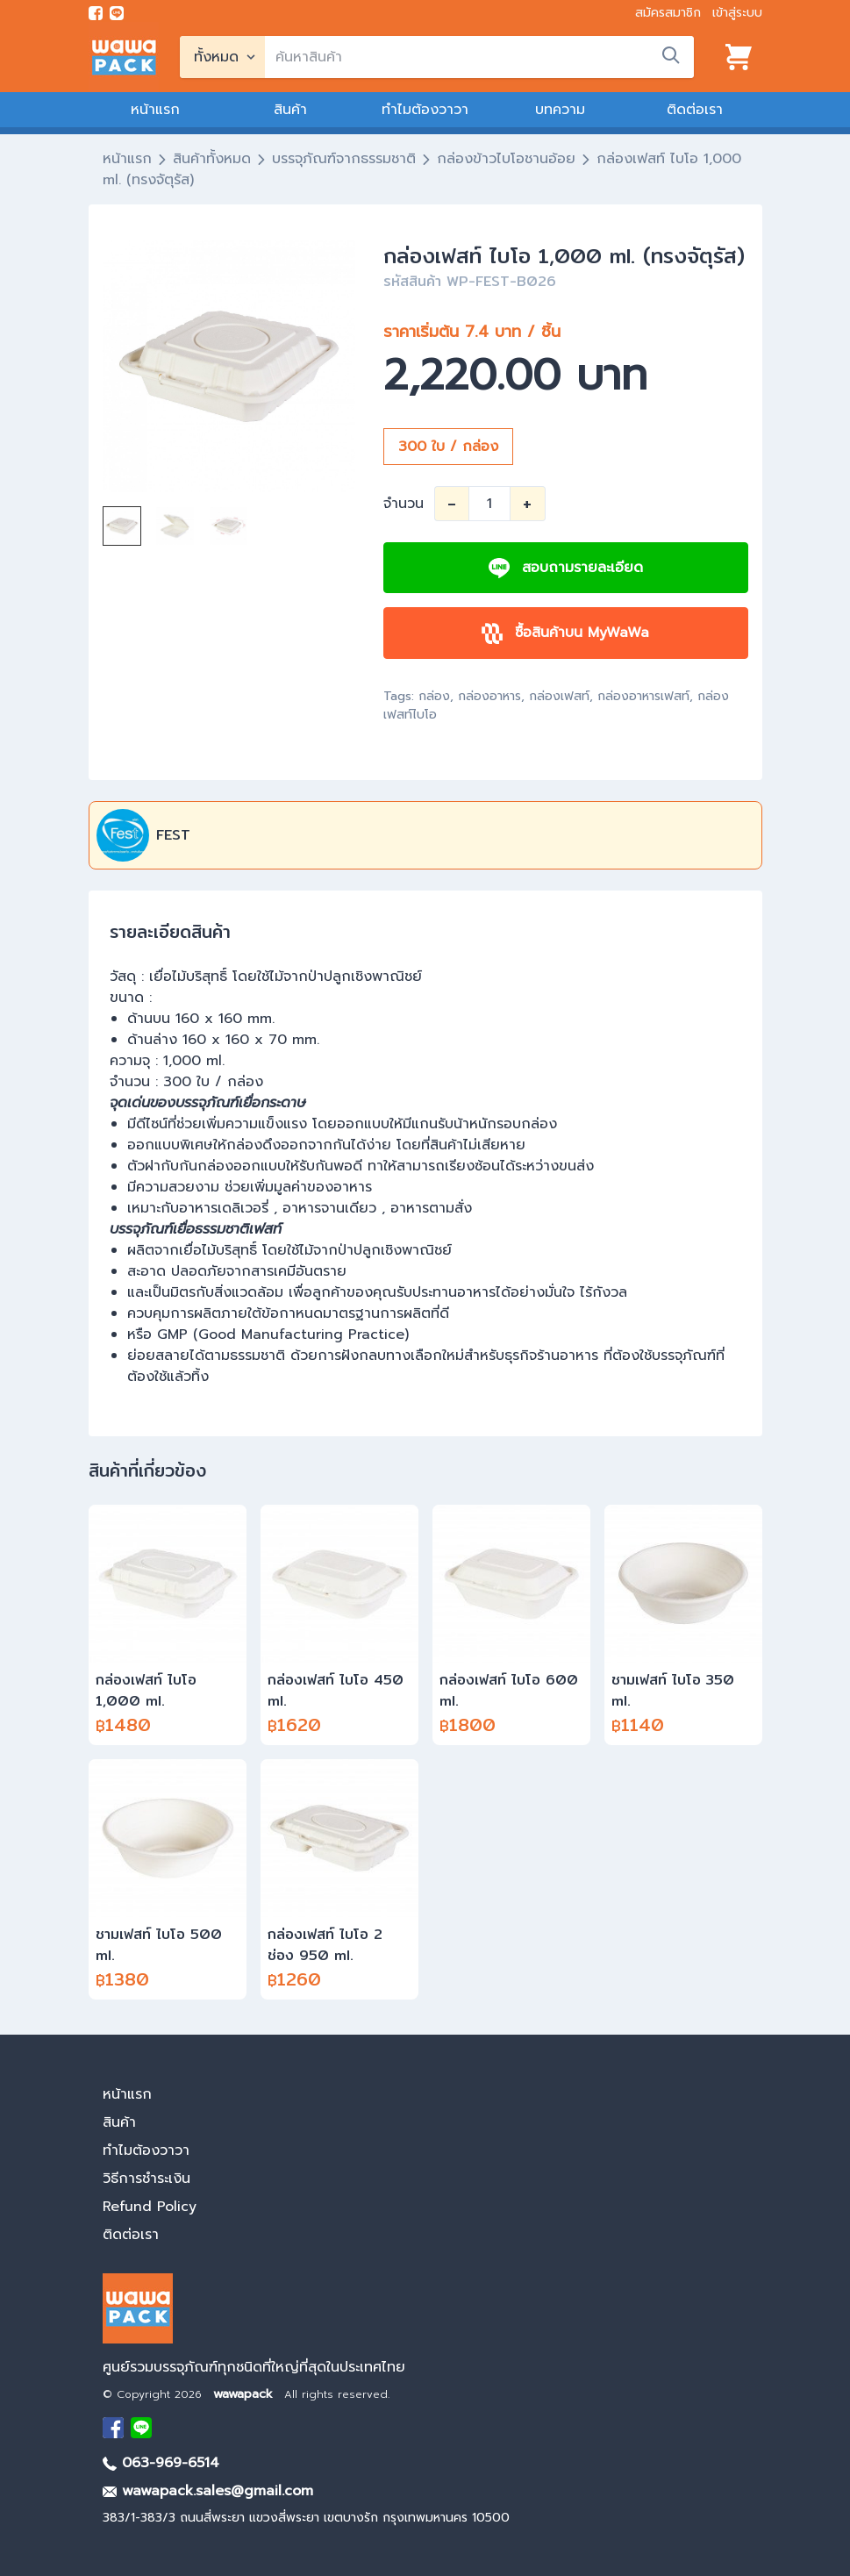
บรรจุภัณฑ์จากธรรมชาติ (344, 158)
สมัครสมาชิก (668, 13)
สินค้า (290, 109)
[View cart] (738, 57)
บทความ (560, 109)
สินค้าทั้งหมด (212, 158)
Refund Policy (149, 2206)
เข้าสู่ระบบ (737, 13)
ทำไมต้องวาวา (425, 109)
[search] (479, 57)
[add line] (117, 13)
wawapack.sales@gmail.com (208, 2490)
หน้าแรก (155, 109)
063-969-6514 (161, 2462)
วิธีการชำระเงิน (146, 2178)
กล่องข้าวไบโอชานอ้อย (506, 158)
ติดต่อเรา (695, 109)
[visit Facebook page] (96, 13)
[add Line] (141, 2427)
